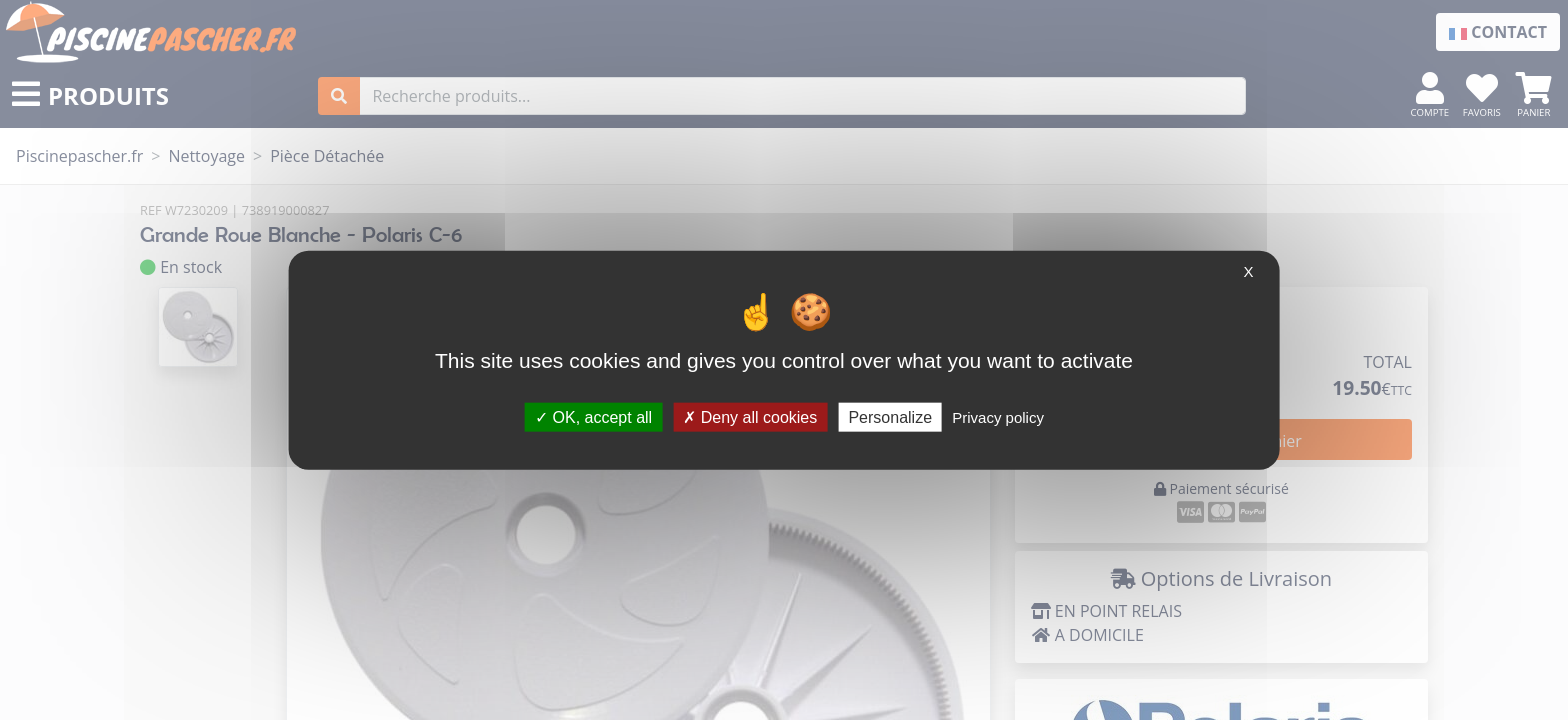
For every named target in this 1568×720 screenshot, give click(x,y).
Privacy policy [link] (998, 416)
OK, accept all (593, 416)
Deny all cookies (750, 416)
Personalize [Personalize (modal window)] (890, 416)
